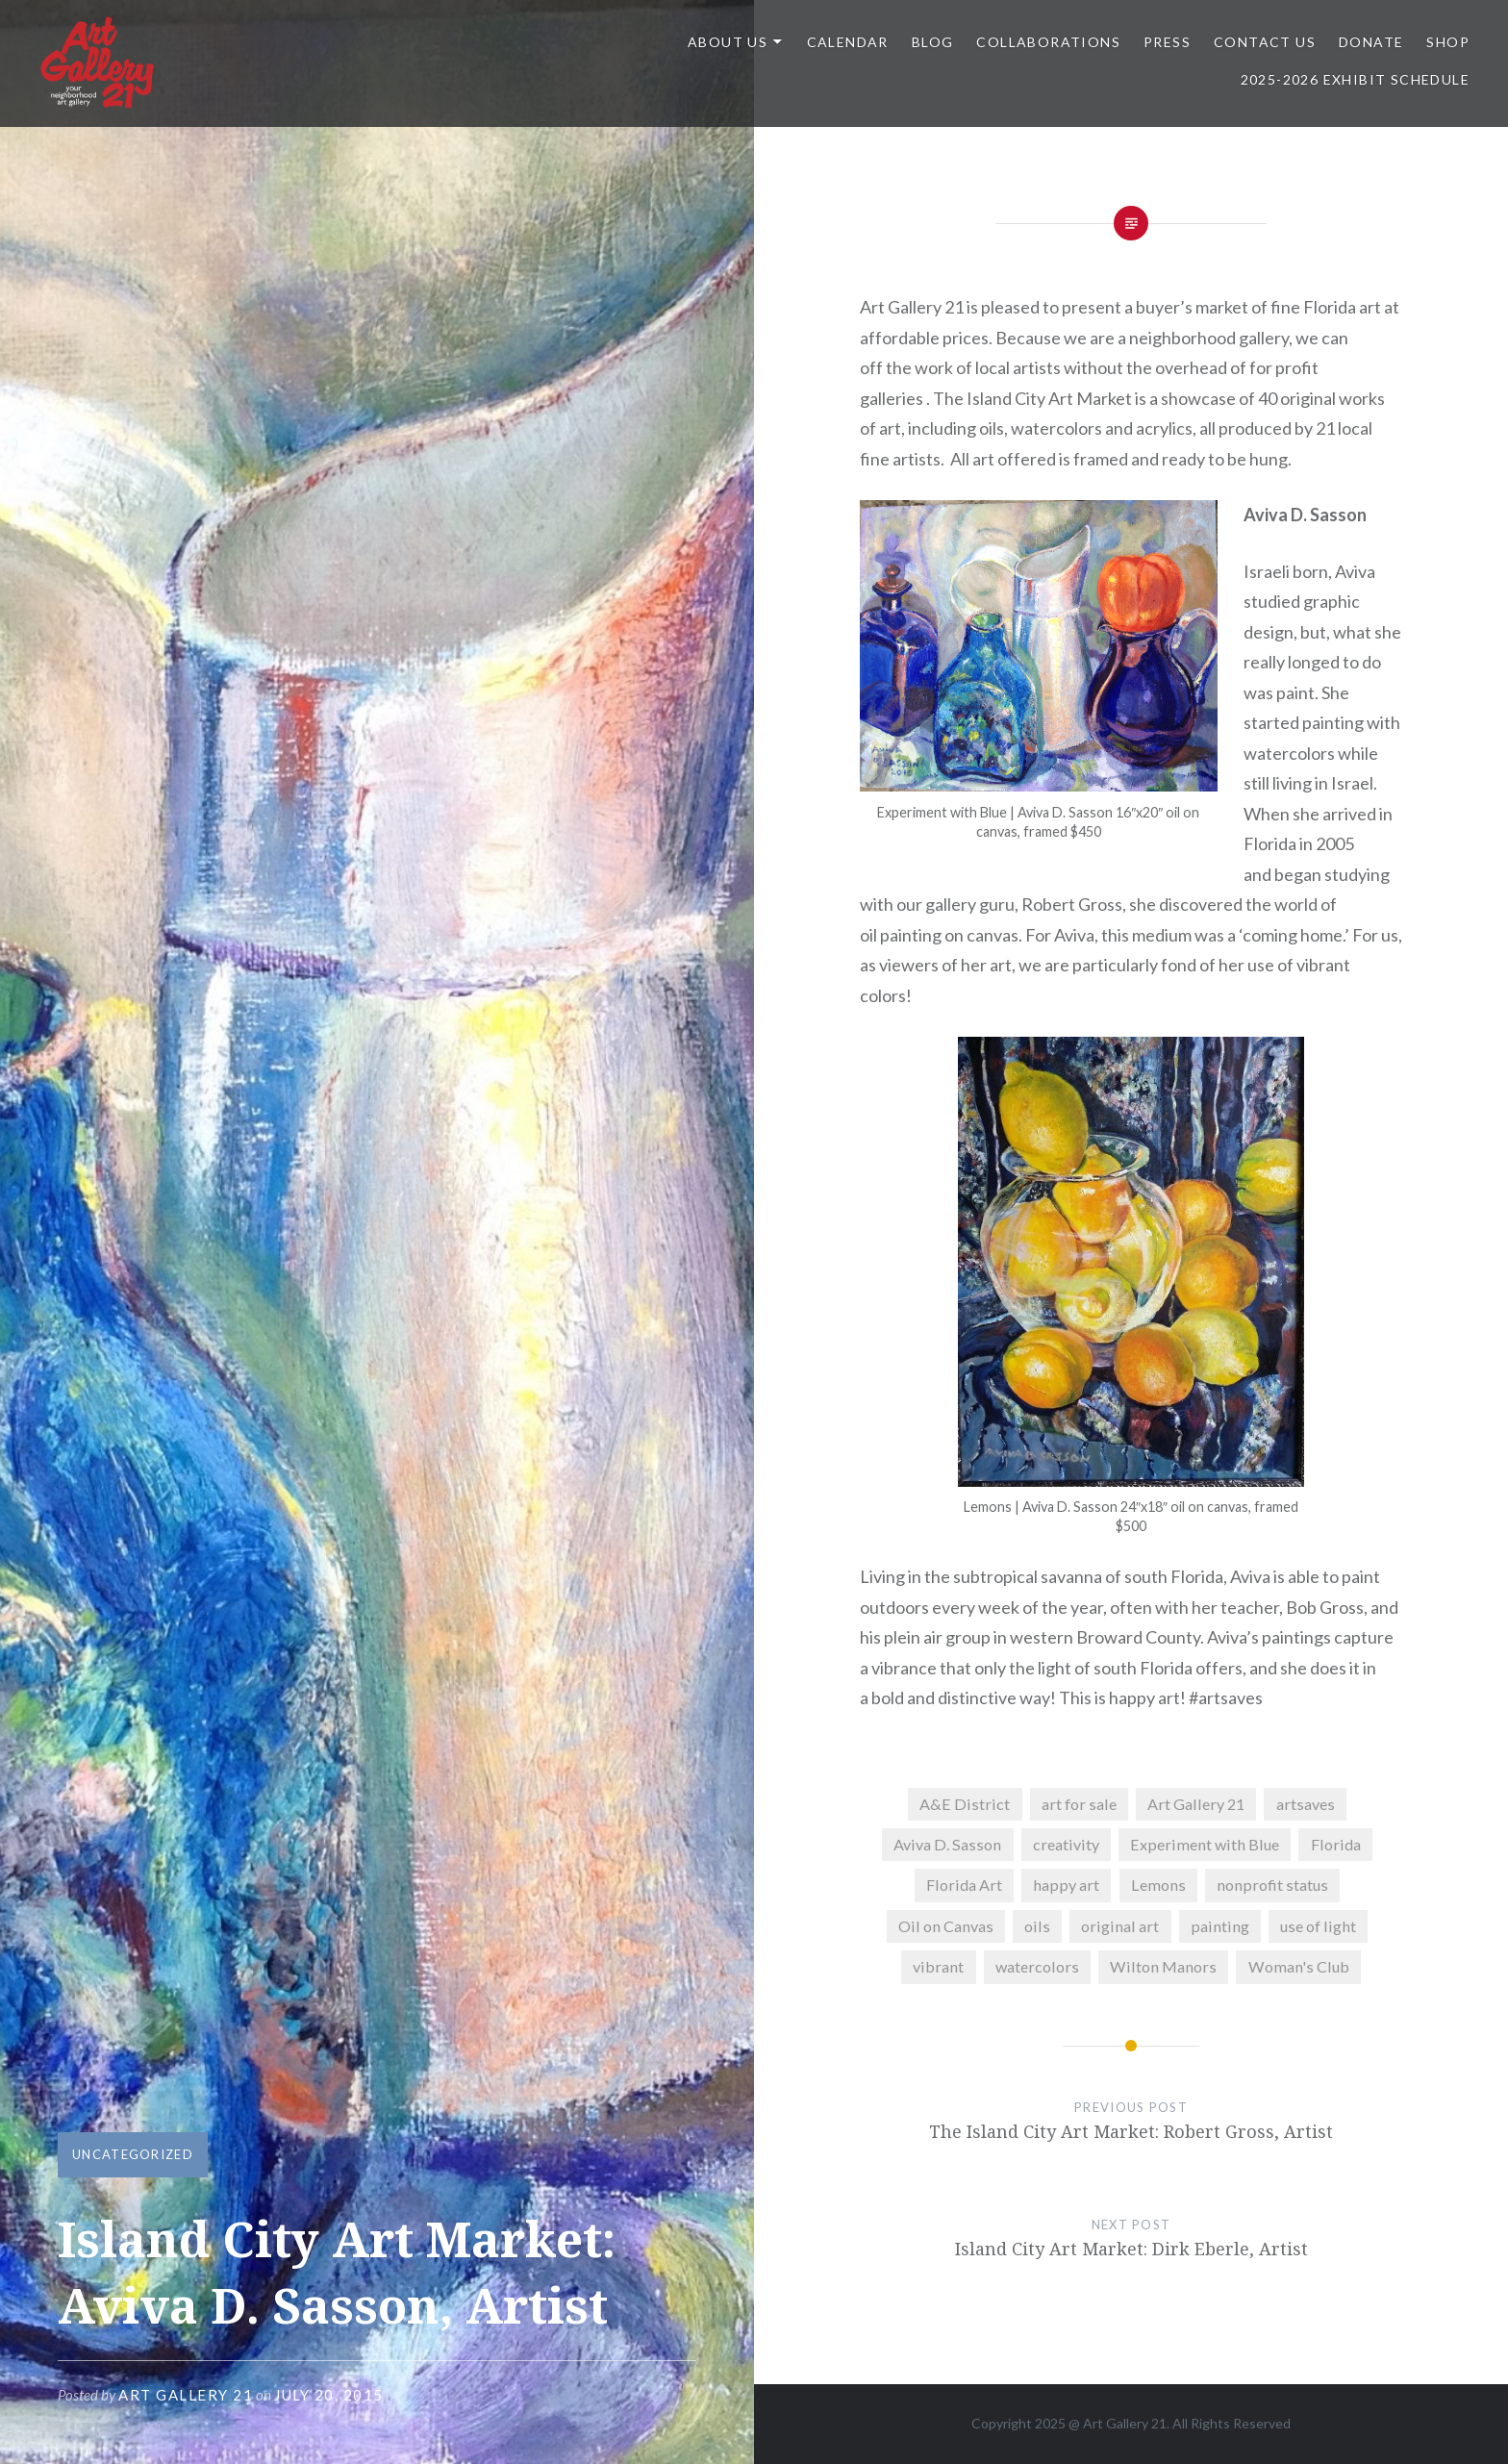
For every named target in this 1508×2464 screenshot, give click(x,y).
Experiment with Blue (1204, 1844)
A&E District (964, 1804)
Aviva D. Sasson (947, 1844)
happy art (1066, 1884)
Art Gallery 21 (185, 2394)
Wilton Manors (1163, 1966)
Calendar (848, 42)
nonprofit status (1272, 1884)
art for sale (1079, 1804)
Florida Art (964, 1884)
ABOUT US (727, 42)
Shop (1448, 42)
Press (1167, 42)
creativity (1066, 1844)
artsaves (1305, 1804)
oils (1037, 1926)
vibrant (938, 1966)
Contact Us (1265, 42)
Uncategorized (132, 2154)
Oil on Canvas (945, 1926)
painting (1220, 1926)
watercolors (1037, 1966)
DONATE (1371, 42)
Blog (933, 42)
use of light (1318, 1926)
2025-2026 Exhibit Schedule (1355, 79)
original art (1120, 1926)
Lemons (1158, 1884)
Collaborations (1048, 42)
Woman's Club (1298, 1966)
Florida (1336, 1844)
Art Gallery (1117, 2423)
